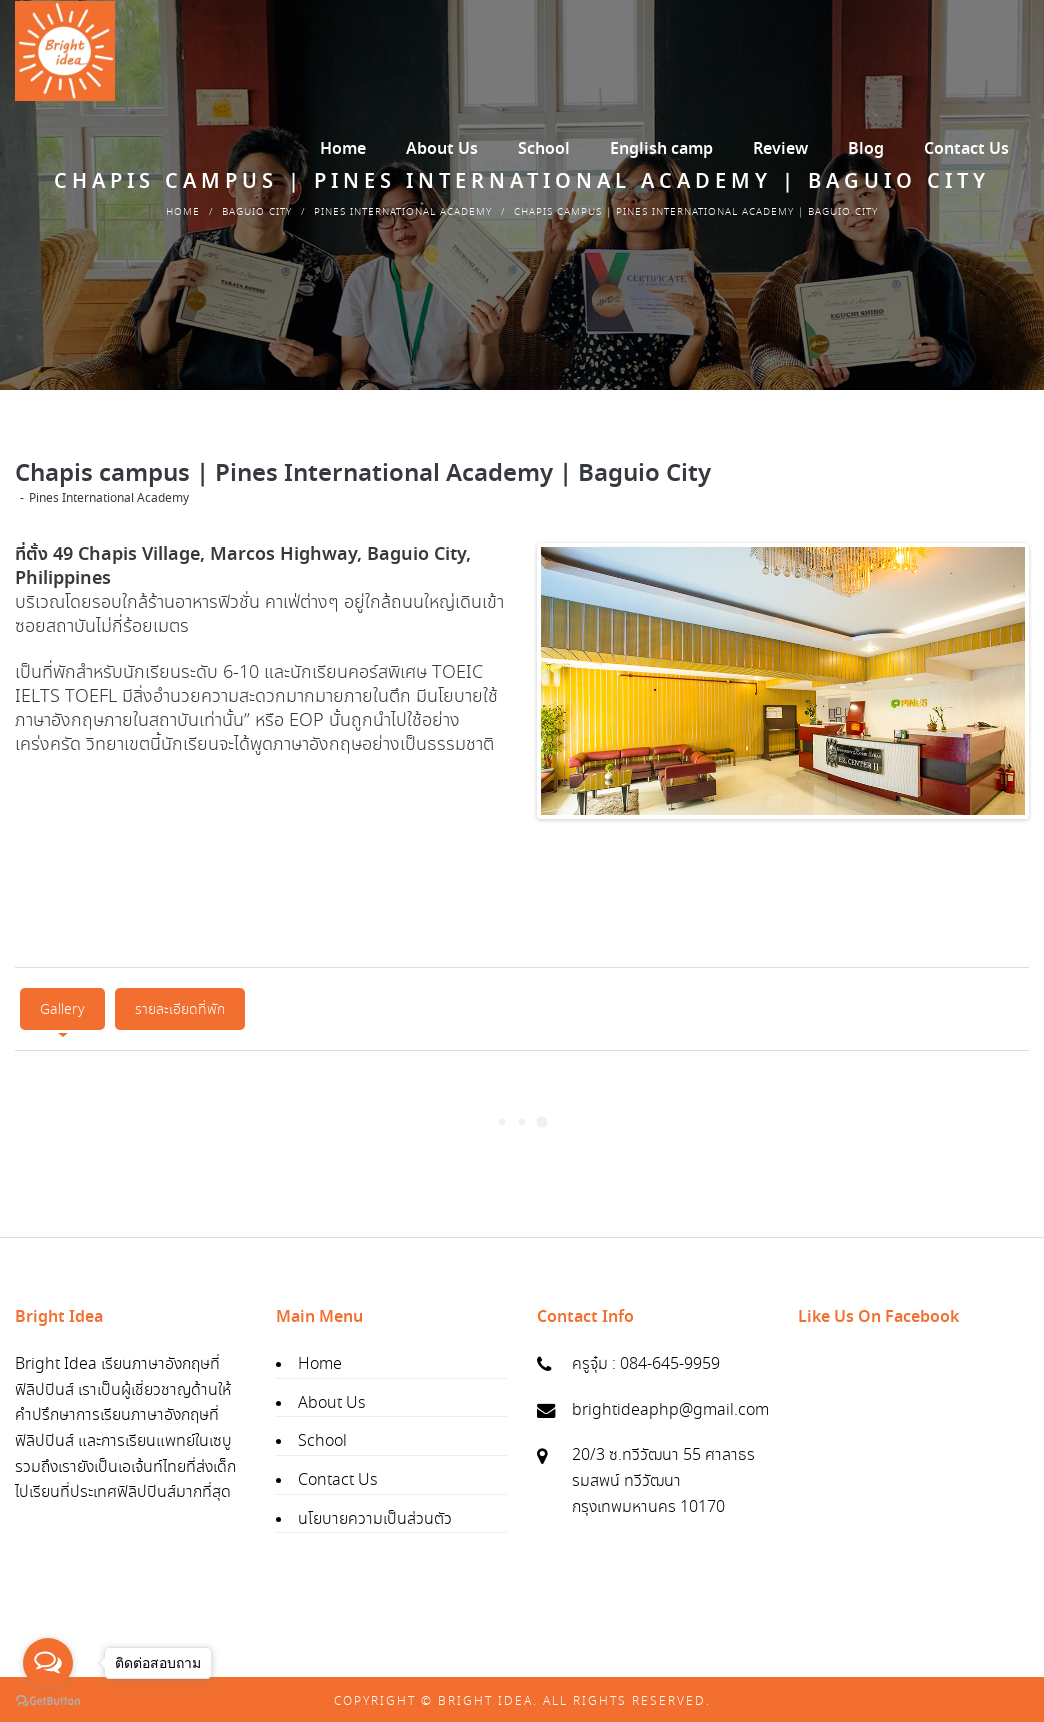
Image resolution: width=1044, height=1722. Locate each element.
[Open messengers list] (48, 1663)
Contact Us (337, 1475)
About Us (331, 1398)
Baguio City (257, 212)
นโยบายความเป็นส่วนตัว (375, 1514)
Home (183, 212)
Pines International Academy (403, 212)
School (322, 1437)
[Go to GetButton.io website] (48, 1701)
